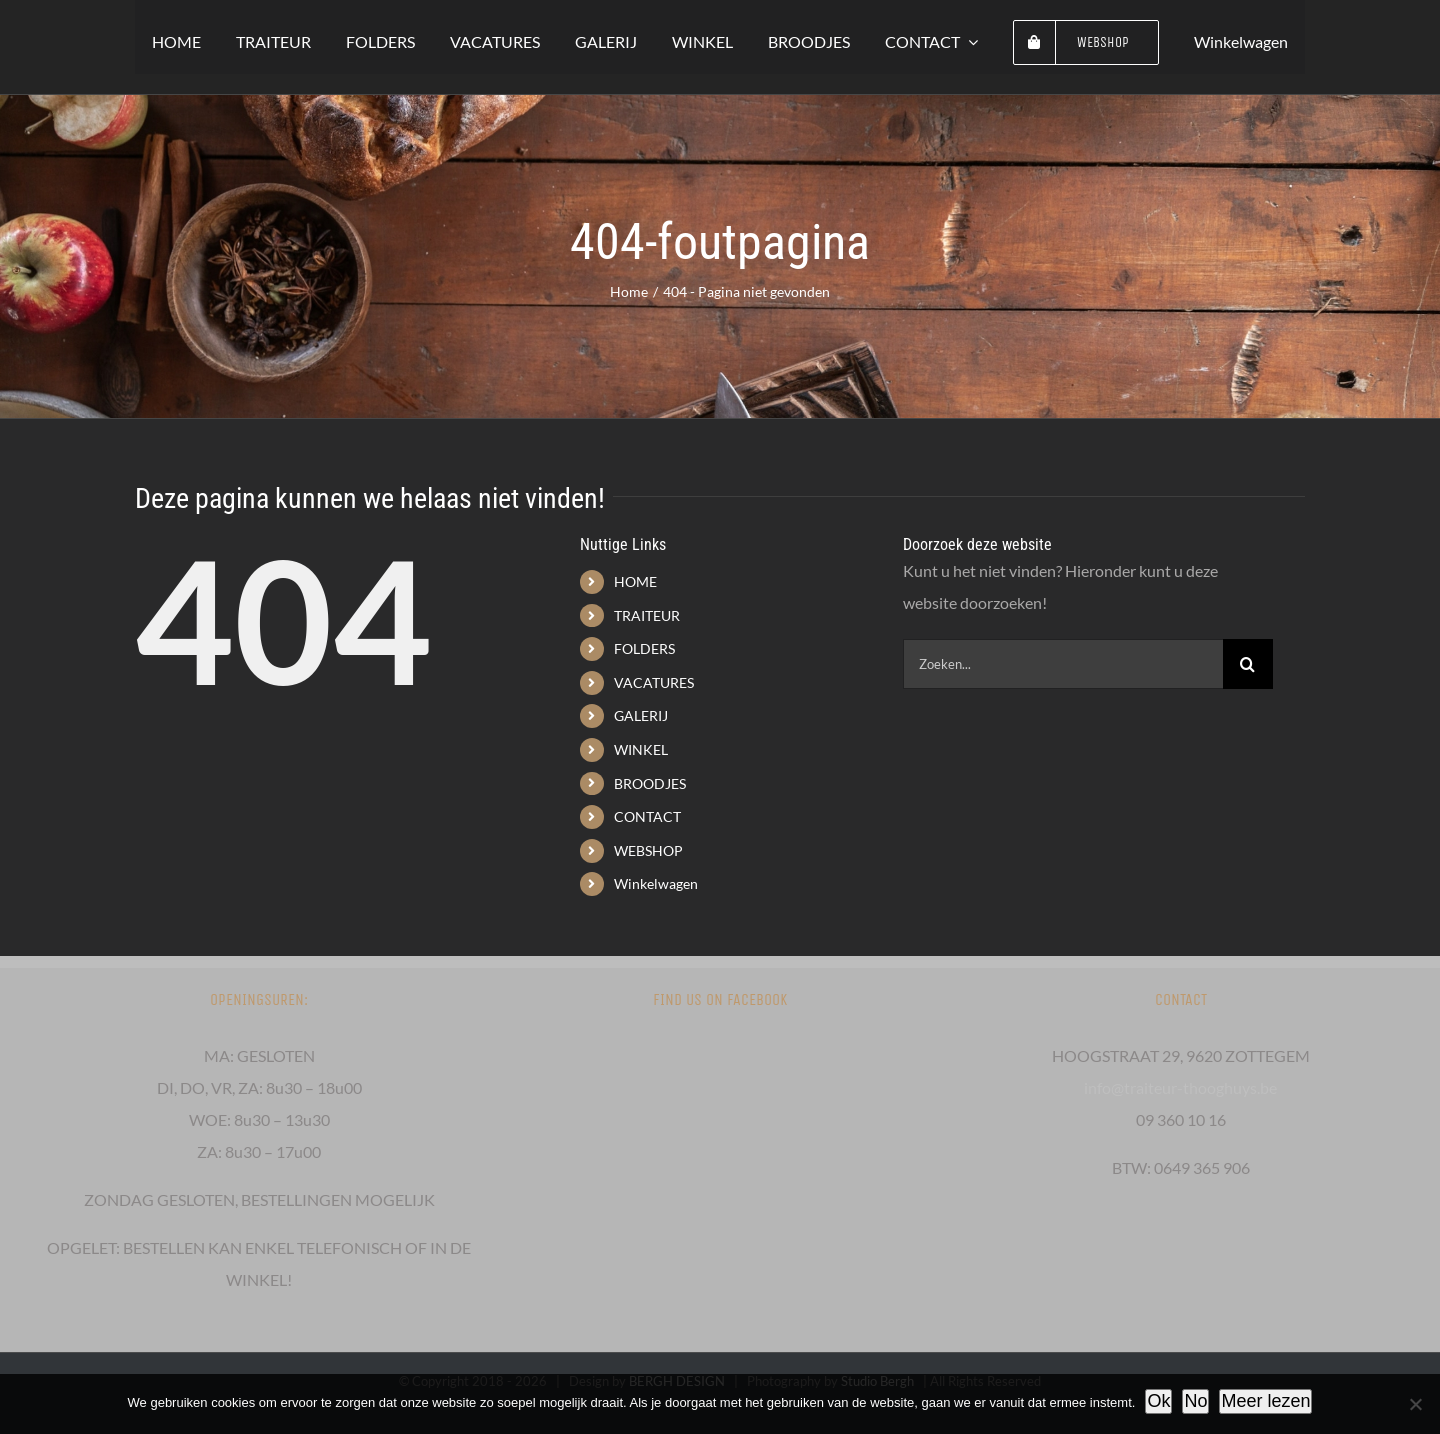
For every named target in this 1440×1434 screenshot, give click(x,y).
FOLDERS (644, 648)
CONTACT (647, 816)
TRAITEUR (647, 615)
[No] (1415, 1404)
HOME (635, 581)
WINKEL (641, 749)
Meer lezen (1265, 1401)
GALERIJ (641, 715)
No (1195, 1401)
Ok (1158, 1401)
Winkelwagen (656, 883)
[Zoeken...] (1063, 664)
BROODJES (650, 783)
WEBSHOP (648, 850)
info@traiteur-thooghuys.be (1180, 1087)
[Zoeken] (1248, 664)
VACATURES (654, 682)
